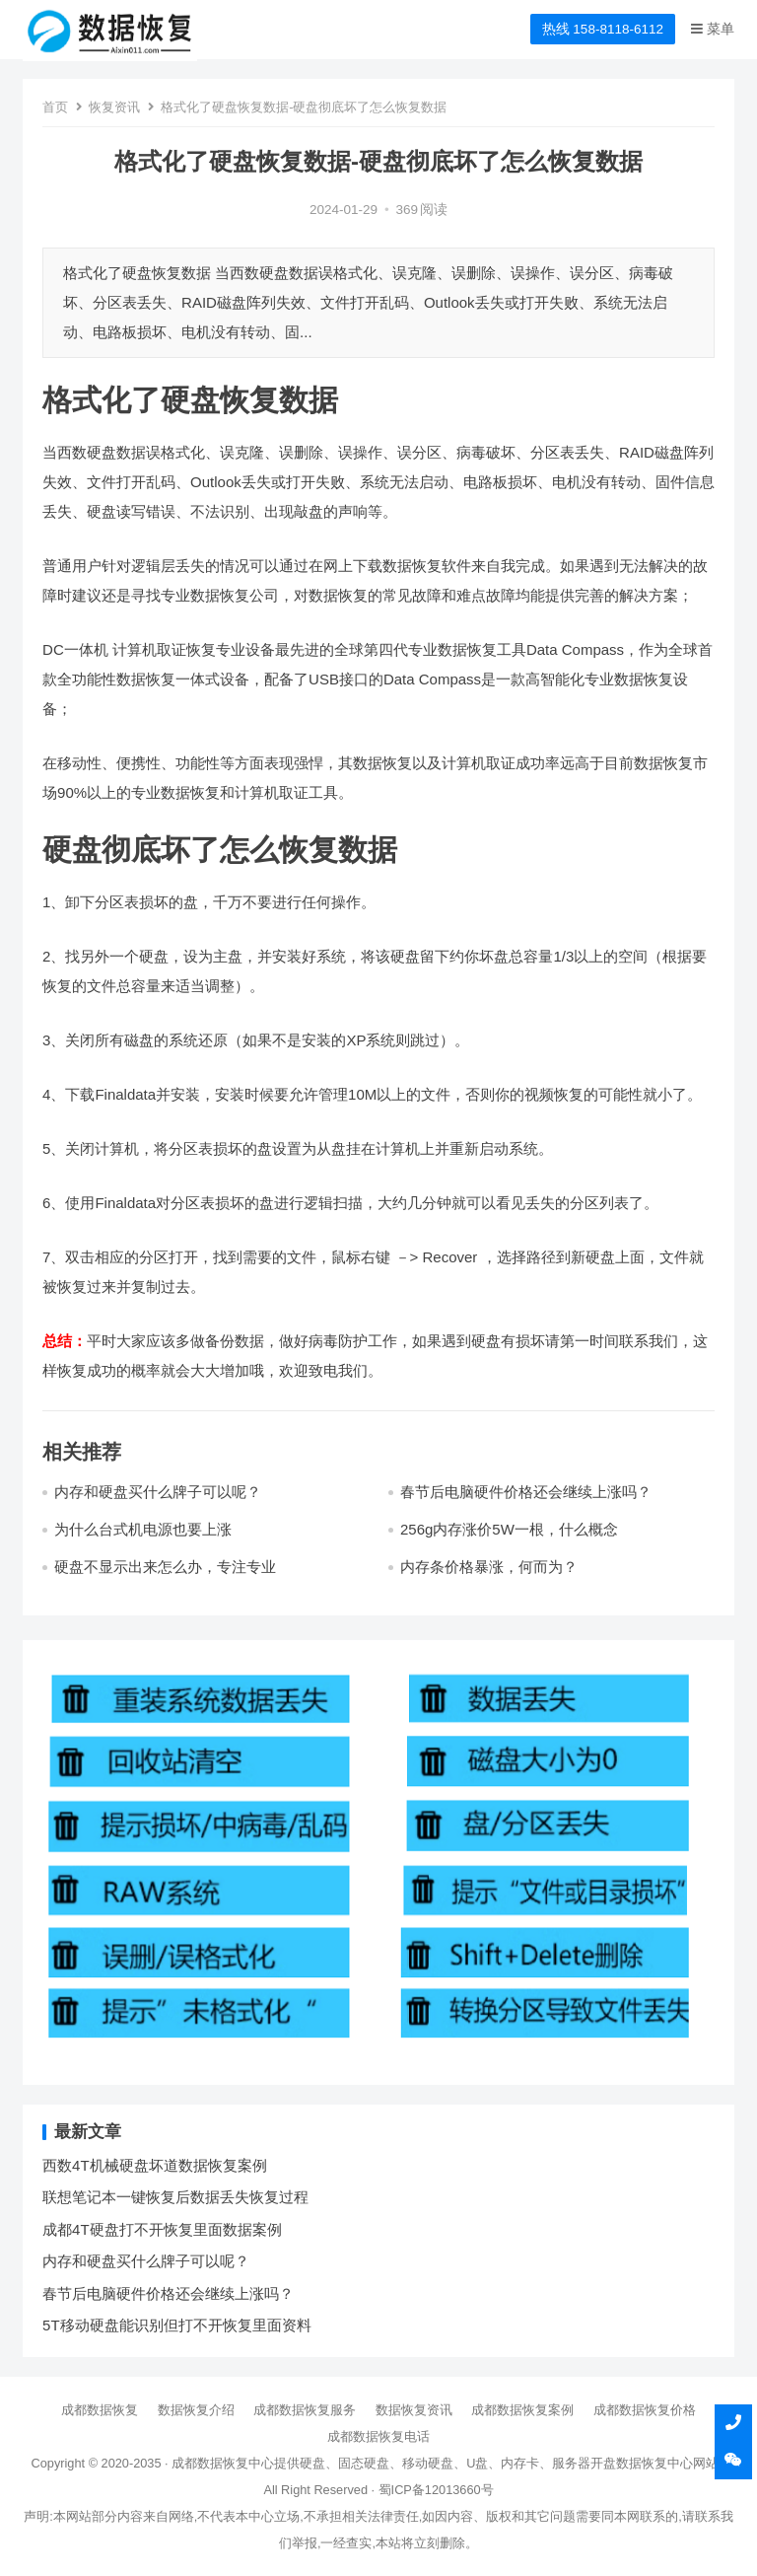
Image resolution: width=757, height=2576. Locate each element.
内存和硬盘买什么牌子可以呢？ (157, 1491)
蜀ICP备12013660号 (436, 2489)
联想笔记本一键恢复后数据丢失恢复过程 (175, 2196)
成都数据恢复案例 (522, 2409)
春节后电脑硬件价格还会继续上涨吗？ (526, 1491)
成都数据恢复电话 (378, 2436)
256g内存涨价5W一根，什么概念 (509, 1529)
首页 (55, 107)
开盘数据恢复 (628, 2463)
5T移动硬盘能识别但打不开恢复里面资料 (176, 2325)
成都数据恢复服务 (304, 2409)
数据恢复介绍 (196, 2409)
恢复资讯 (114, 107)
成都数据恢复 (99, 2409)
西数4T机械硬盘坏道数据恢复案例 (154, 2165)
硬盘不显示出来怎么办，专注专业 (165, 1566)
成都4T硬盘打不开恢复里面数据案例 (162, 2229)
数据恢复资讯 (414, 2409)
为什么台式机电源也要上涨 (143, 1529)
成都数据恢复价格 (644, 2409)
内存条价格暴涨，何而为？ (489, 1566)
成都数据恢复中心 (223, 2463)
